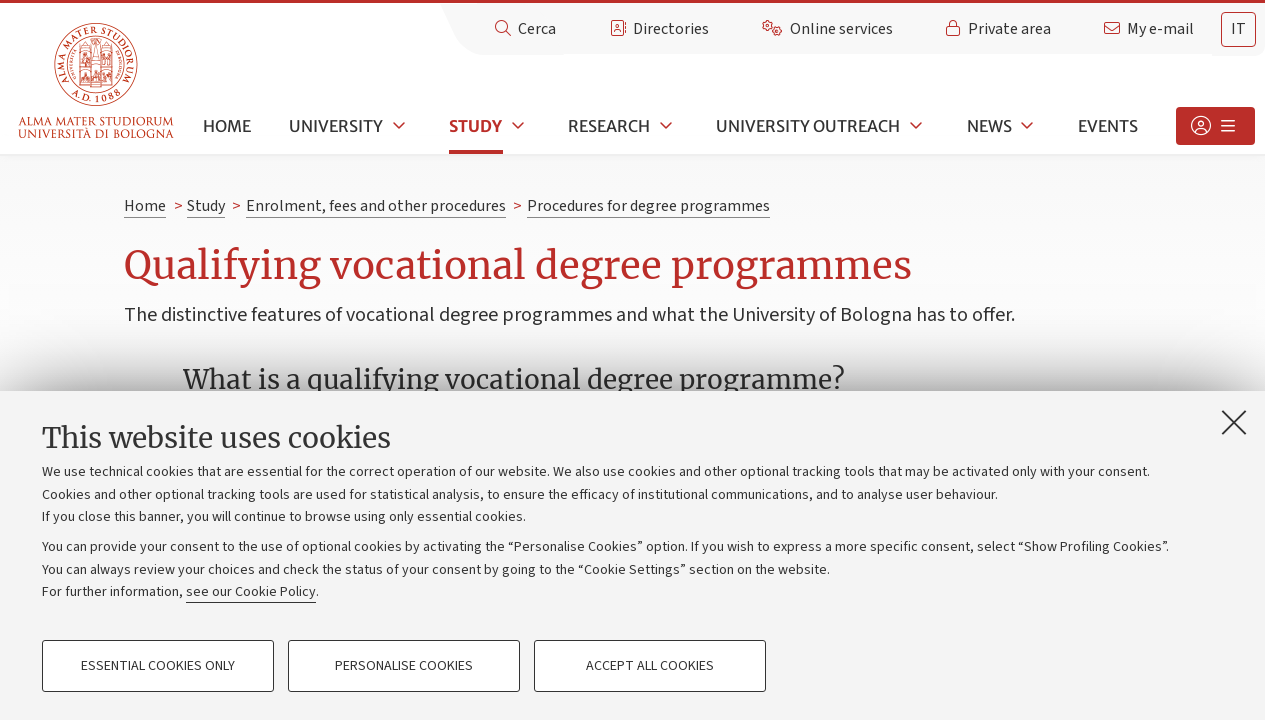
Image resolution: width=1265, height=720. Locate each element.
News (989, 126)
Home (227, 126)
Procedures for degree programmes (648, 206)
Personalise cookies (404, 666)
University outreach (808, 126)
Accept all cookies (650, 666)
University (336, 126)
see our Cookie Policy (251, 592)
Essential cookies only (158, 666)
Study (475, 126)
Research (609, 126)
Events (1108, 126)
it (1238, 29)
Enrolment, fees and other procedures (376, 206)
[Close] (1234, 422)
